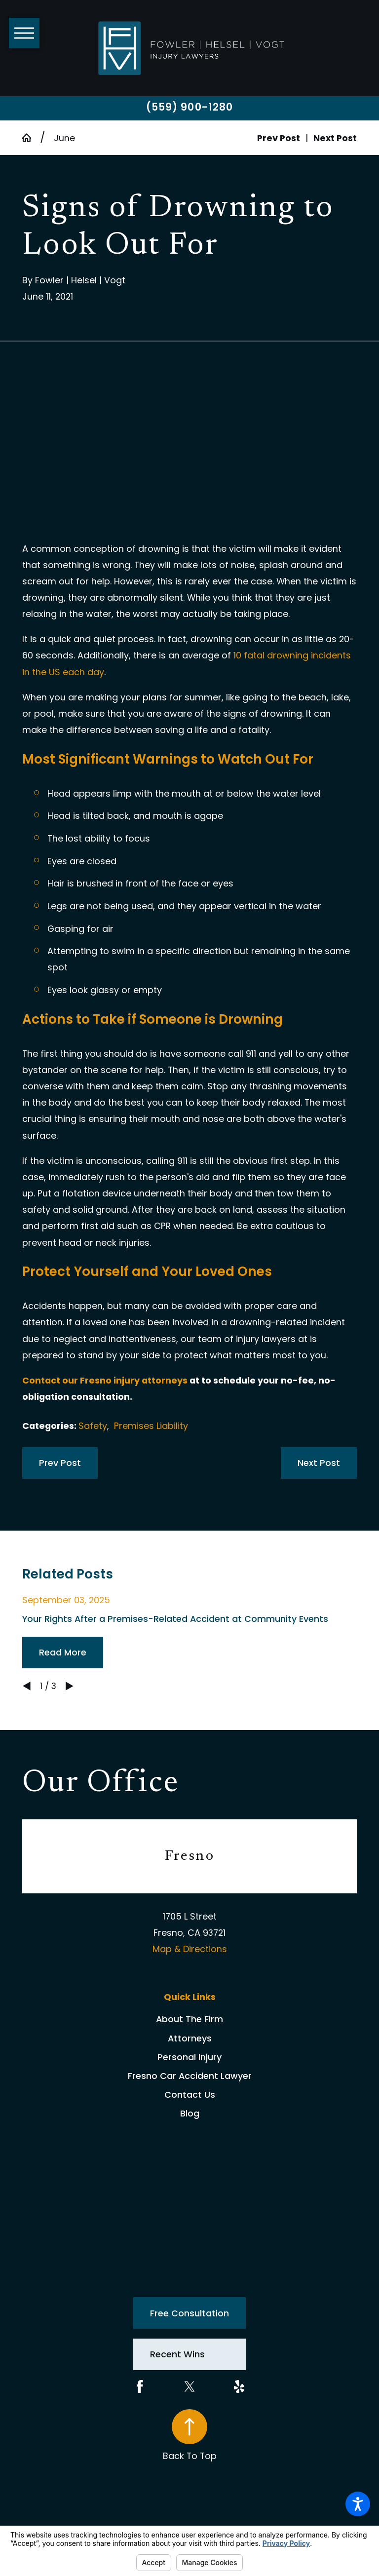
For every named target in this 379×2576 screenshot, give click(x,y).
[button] (357, 2504)
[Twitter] (189, 2386)
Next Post (319, 1463)
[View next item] (69, 1686)
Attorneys (190, 2038)
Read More (62, 1652)
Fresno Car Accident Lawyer (190, 2076)
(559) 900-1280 (189, 107)
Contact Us (189, 2094)
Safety (92, 1426)
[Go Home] (31, 137)
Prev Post (60, 1463)
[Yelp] (239, 2386)
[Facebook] (140, 2386)
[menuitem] (189, 2019)
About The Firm (189, 2019)
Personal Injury (189, 2057)
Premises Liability (151, 1426)
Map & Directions (189, 1949)
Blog (189, 2113)
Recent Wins (177, 2354)
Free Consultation (189, 2313)
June (64, 138)
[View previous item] (26, 1686)
